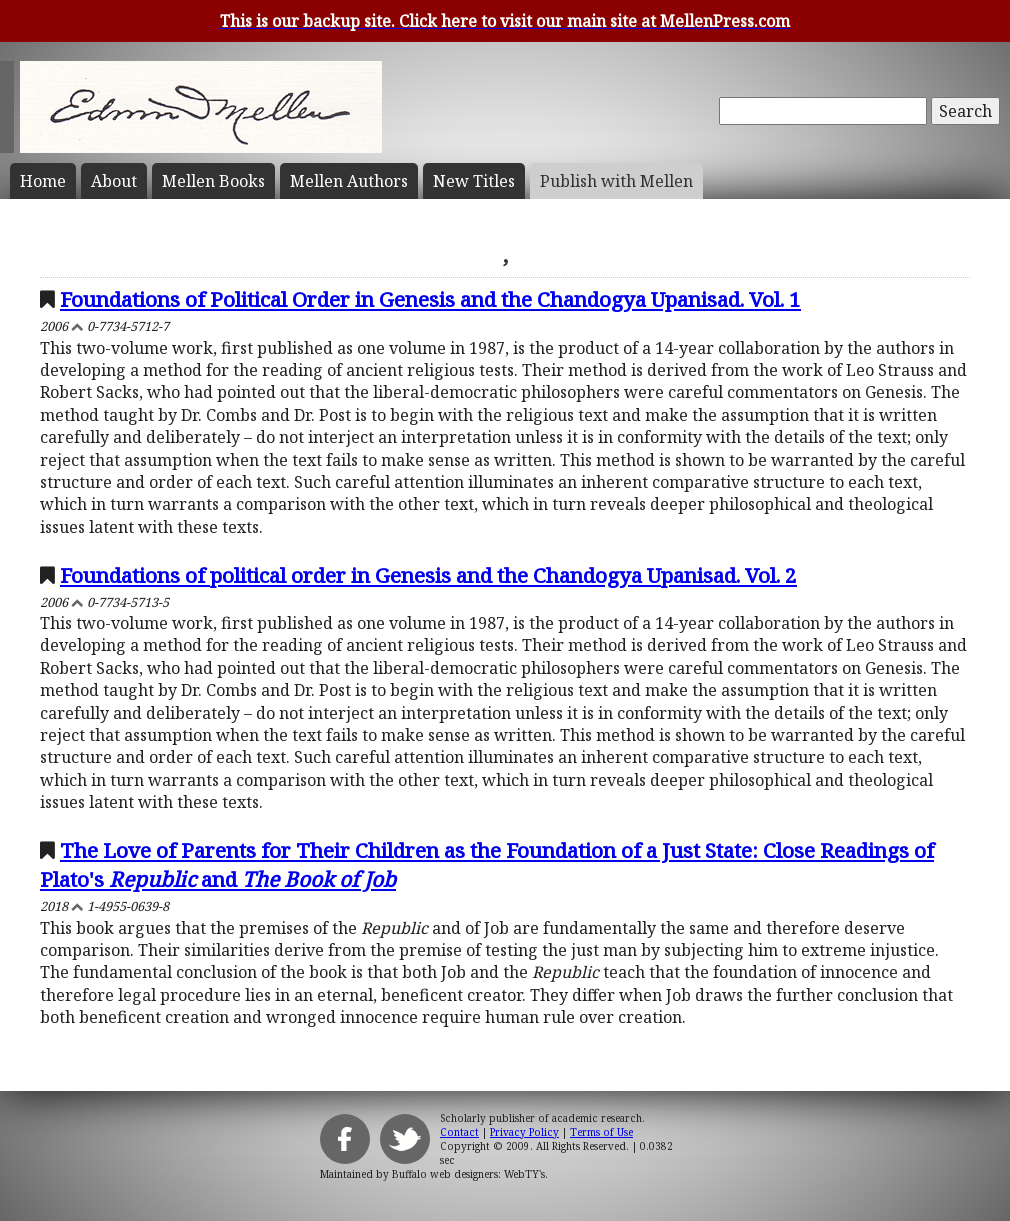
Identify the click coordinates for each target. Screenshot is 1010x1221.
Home (43, 181)
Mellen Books (213, 181)
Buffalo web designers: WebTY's (468, 1174)
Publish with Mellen (616, 181)
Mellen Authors (349, 181)
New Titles (474, 181)
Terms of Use (601, 1132)
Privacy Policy (524, 1132)
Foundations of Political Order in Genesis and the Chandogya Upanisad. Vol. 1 (430, 299)
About (114, 181)
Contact (459, 1132)
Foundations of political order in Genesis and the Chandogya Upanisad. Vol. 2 (428, 575)
